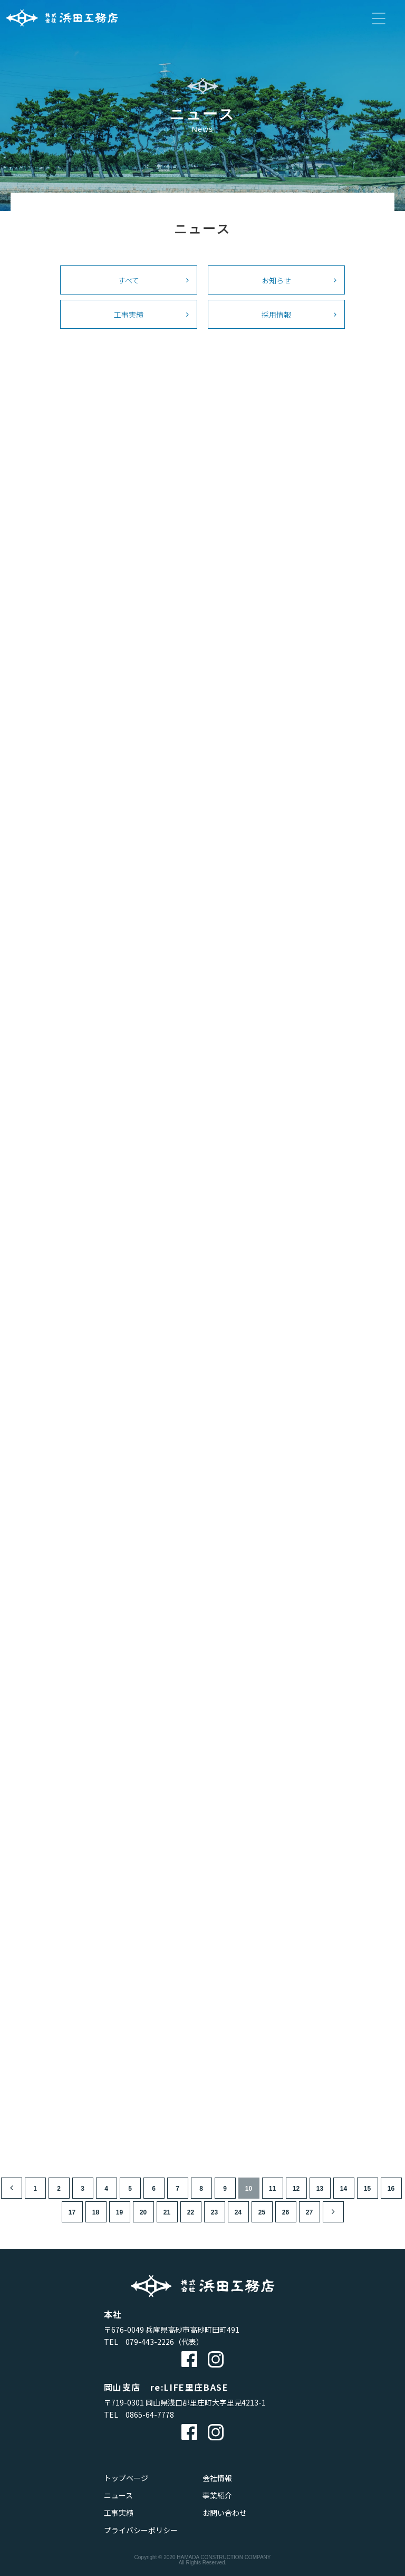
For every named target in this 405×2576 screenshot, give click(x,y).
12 (296, 2188)
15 (367, 2188)
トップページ (126, 2478)
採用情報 (276, 314)
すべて (128, 279)
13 (319, 2188)
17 (72, 2212)
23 (214, 2212)
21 (166, 2212)
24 (238, 2212)
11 (272, 2188)
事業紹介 (217, 2495)
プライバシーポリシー (141, 2530)
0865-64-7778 (150, 2414)
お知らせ (276, 279)
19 (119, 2212)
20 (143, 2212)
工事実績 (128, 314)
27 (309, 2212)
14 (343, 2188)
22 (190, 2212)
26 (285, 2212)
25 (261, 2212)
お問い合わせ (224, 2512)
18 (95, 2212)
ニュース (118, 2495)
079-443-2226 (150, 2341)
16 (391, 2188)
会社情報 (217, 2478)
